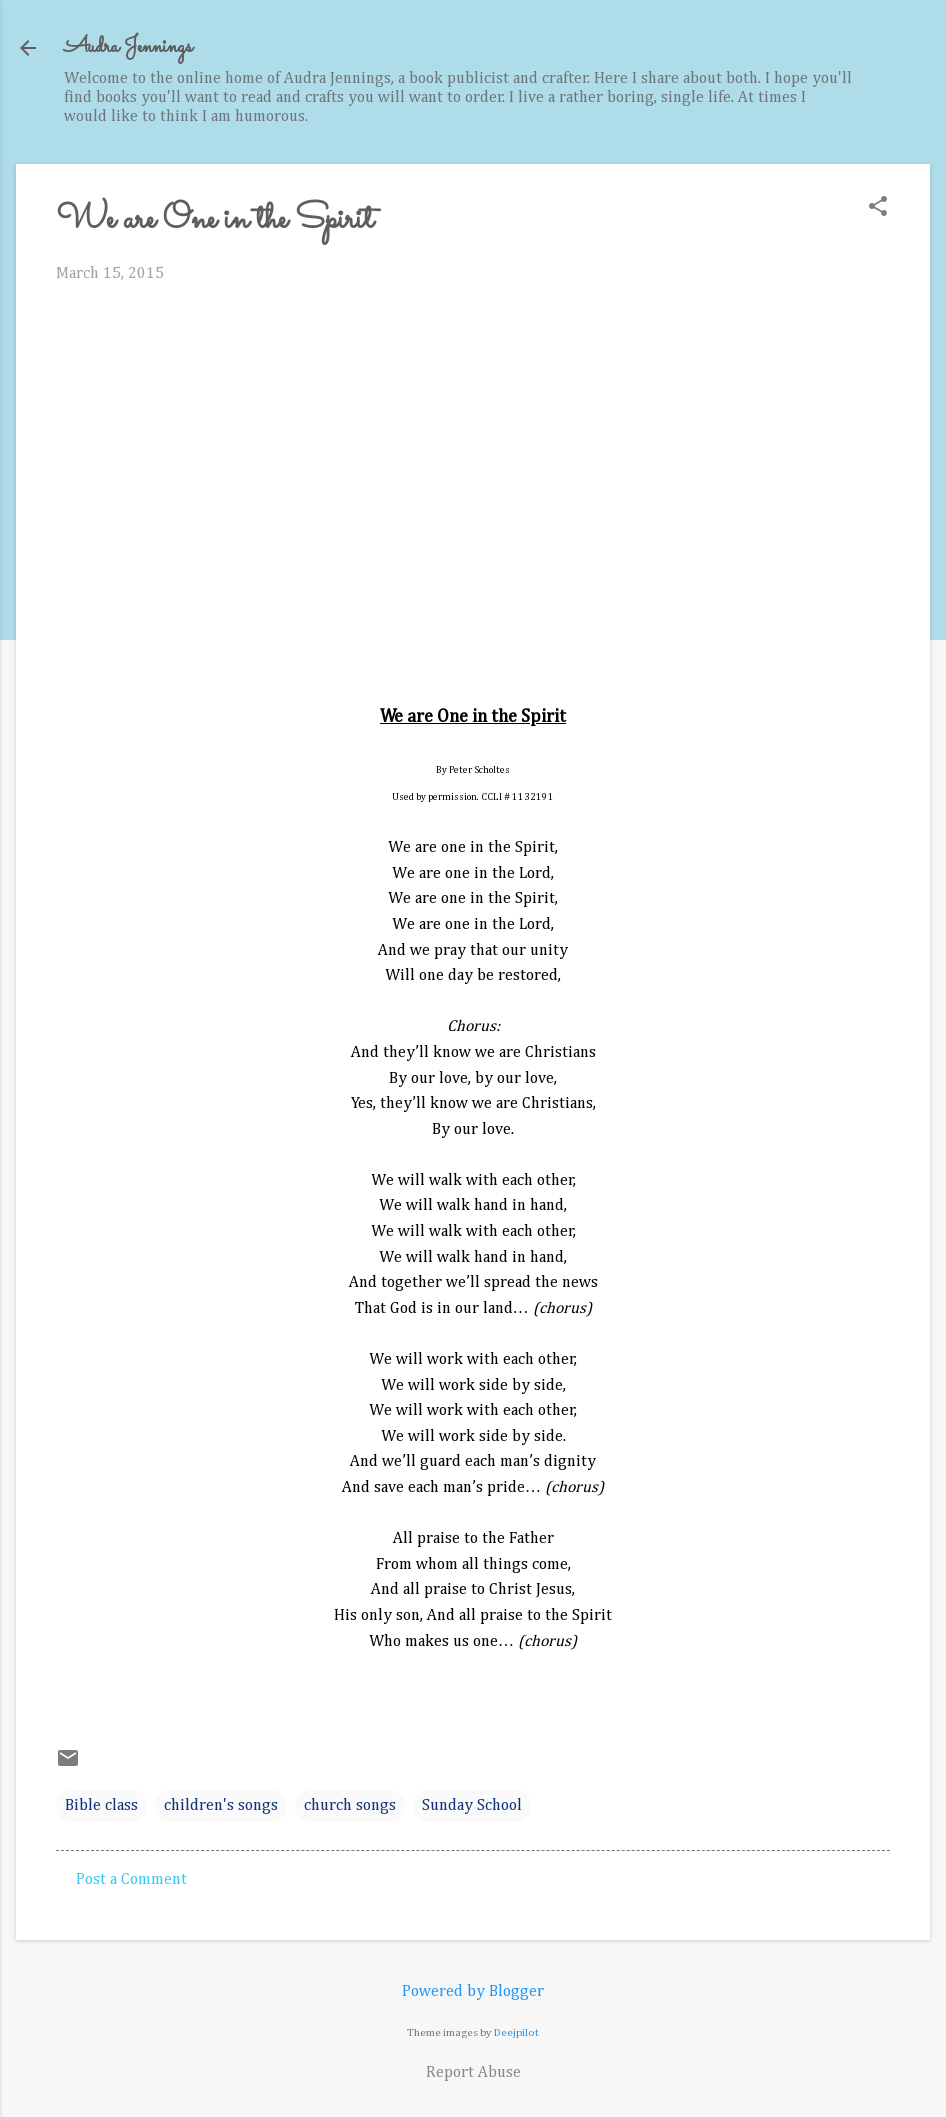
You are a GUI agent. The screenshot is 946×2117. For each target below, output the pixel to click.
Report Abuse (473, 2073)
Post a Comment (131, 1880)
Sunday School (472, 1806)
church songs (350, 1806)
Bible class (101, 1806)
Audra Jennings (128, 47)
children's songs (221, 1806)
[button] (878, 208)
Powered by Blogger (473, 1992)
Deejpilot (516, 2032)
